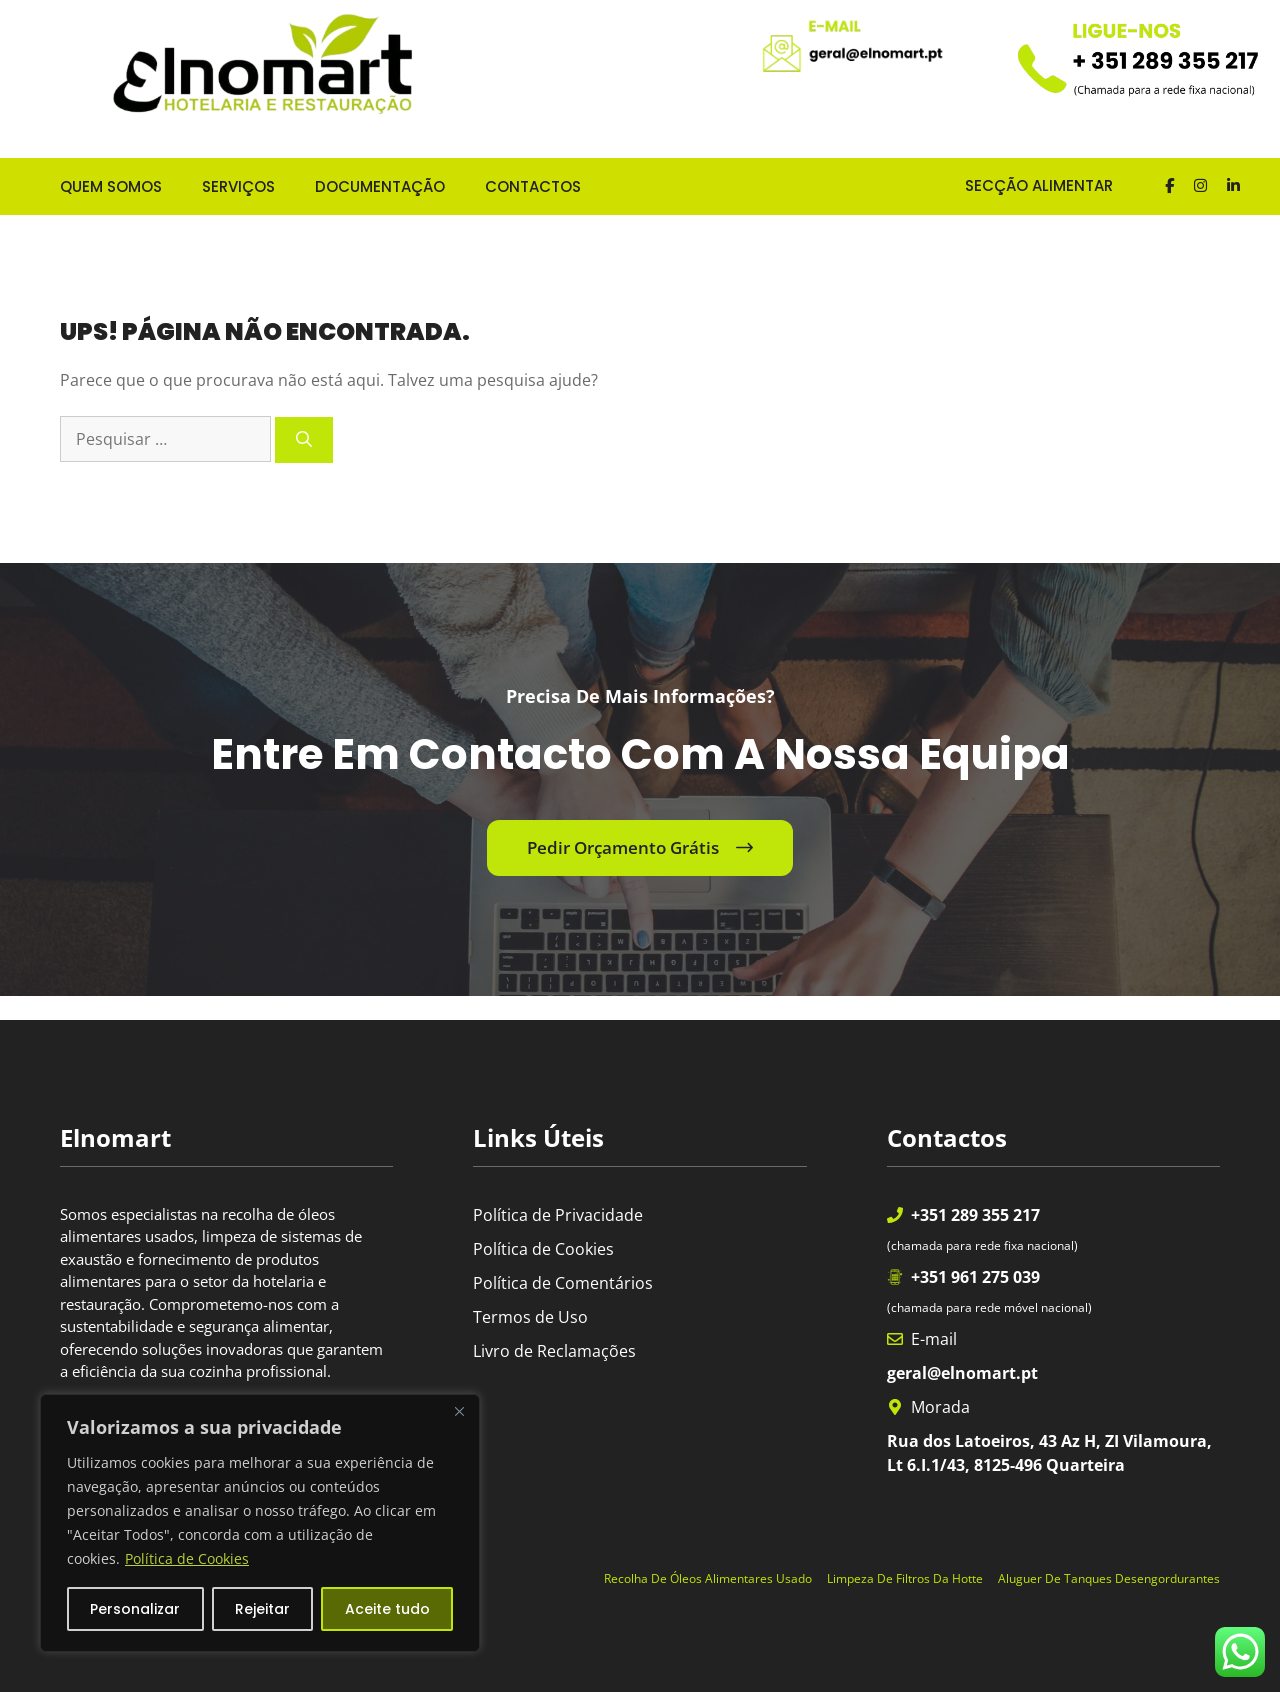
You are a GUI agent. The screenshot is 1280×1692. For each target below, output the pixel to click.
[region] (260, 1523)
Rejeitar (262, 1609)
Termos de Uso (530, 1317)
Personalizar (135, 1609)
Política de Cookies (187, 1558)
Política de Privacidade (558, 1215)
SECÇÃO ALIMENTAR (1023, 185)
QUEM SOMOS (111, 186)
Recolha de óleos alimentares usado (708, 1578)
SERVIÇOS (238, 186)
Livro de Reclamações (554, 1351)
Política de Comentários (563, 1283)
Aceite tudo (387, 1609)
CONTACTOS (533, 186)
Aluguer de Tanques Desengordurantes (1109, 1578)
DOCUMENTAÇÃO (380, 186)
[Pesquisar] (304, 440)
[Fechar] (459, 1411)
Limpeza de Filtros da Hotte (905, 1578)
